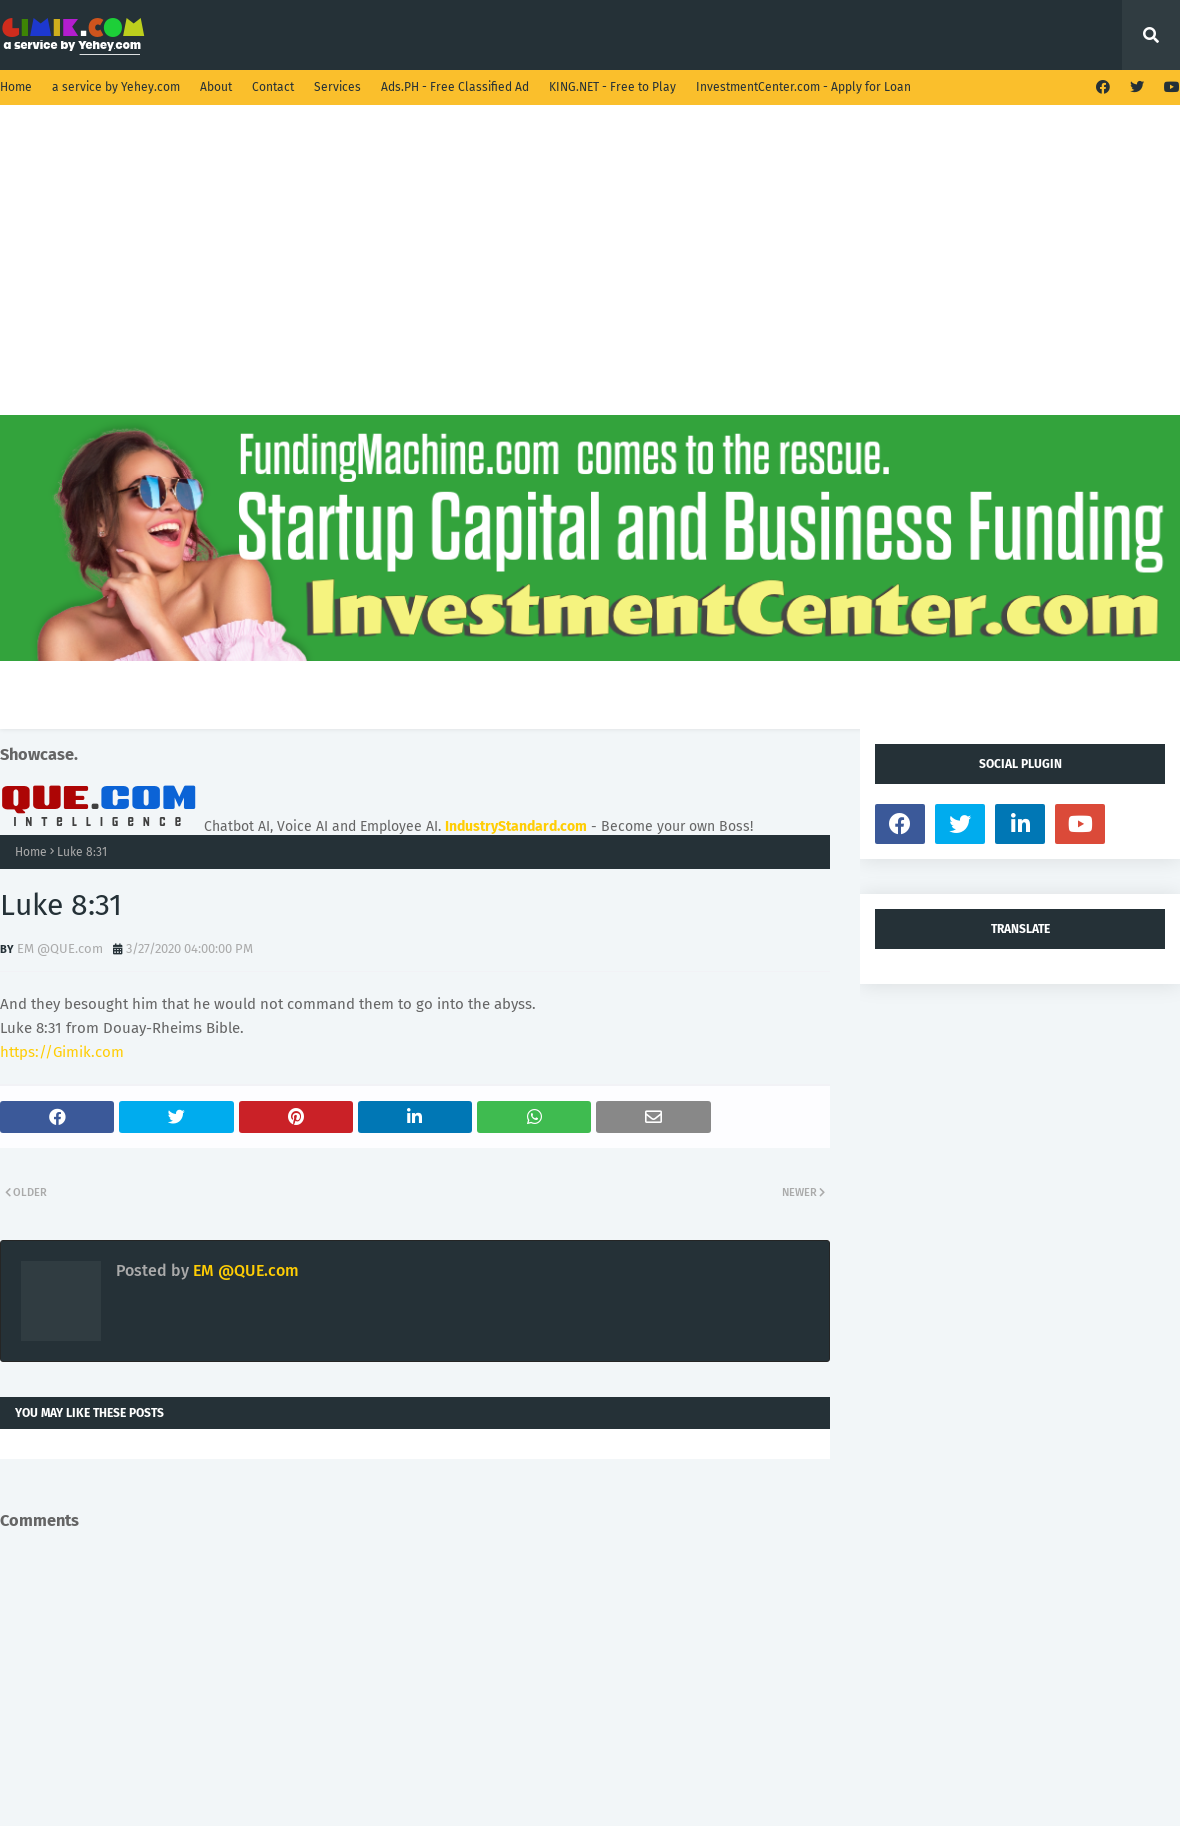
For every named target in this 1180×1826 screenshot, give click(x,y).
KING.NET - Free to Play (612, 87)
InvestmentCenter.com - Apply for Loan (803, 87)
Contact (273, 87)
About (216, 87)
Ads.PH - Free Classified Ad (455, 87)
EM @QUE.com (60, 948)
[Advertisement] (590, 275)
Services (337, 87)
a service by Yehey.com (116, 87)
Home (16, 87)
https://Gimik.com (62, 1052)
